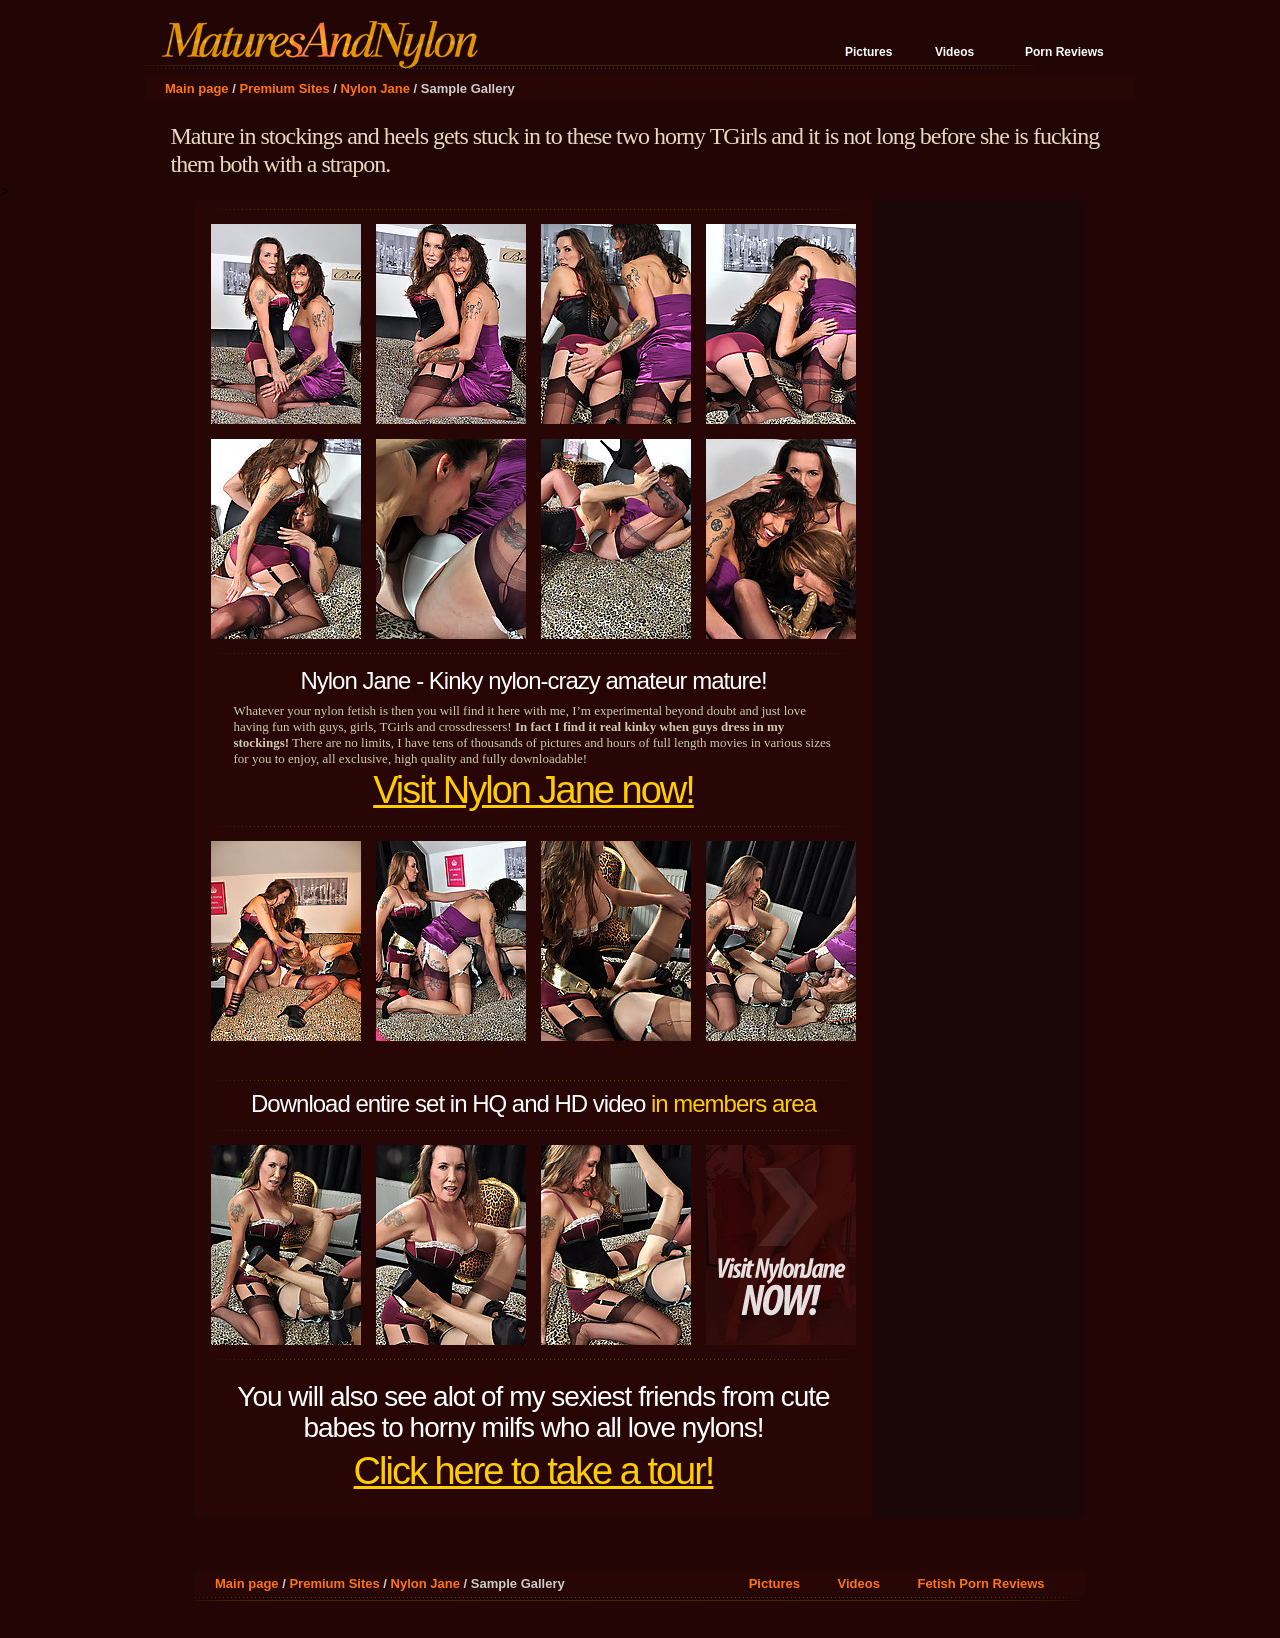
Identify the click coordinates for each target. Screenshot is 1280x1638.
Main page (197, 88)
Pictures (868, 52)
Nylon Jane (375, 88)
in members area (733, 1103)
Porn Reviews (1064, 52)
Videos (954, 52)
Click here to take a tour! (534, 1471)
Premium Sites (284, 88)
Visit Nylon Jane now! (533, 790)
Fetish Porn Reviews (980, 1583)
